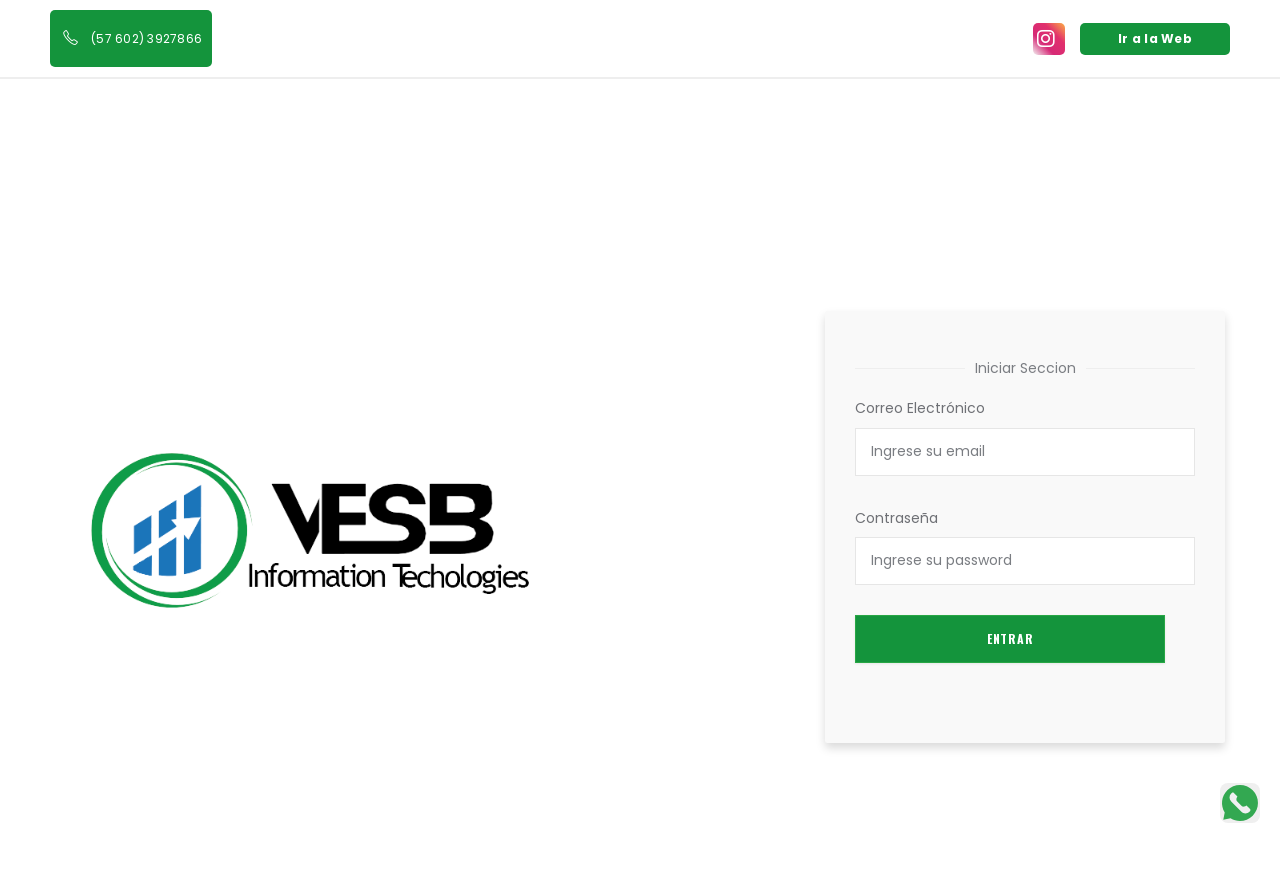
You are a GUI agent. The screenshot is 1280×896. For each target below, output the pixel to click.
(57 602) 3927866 (146, 38)
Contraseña (896, 518)
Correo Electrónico (920, 408)
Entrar (1010, 638)
